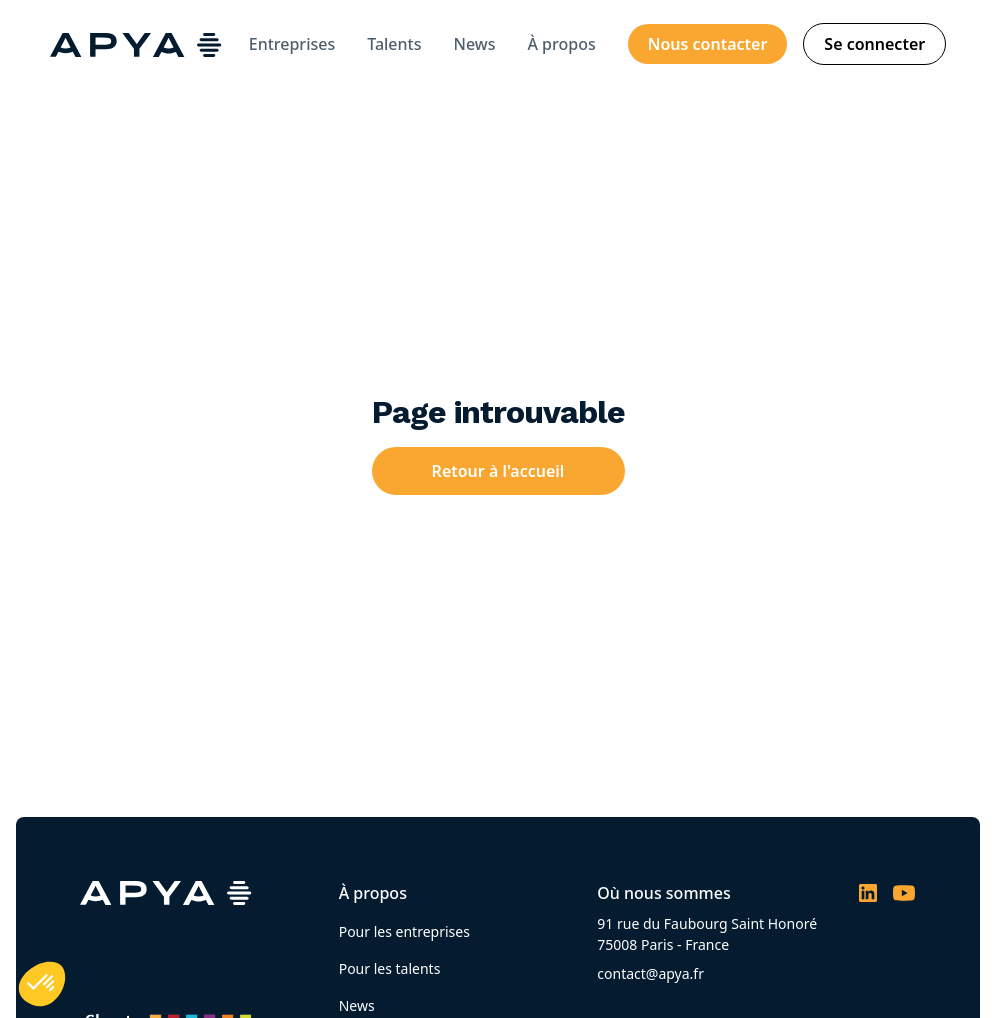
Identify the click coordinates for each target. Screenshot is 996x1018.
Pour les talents (390, 968)
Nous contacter (708, 44)
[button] (42, 984)
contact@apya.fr (650, 973)
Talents (394, 44)
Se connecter (874, 44)
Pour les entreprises (404, 931)
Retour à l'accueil (498, 471)
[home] (136, 44)
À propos (561, 44)
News (475, 44)
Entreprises (292, 44)
